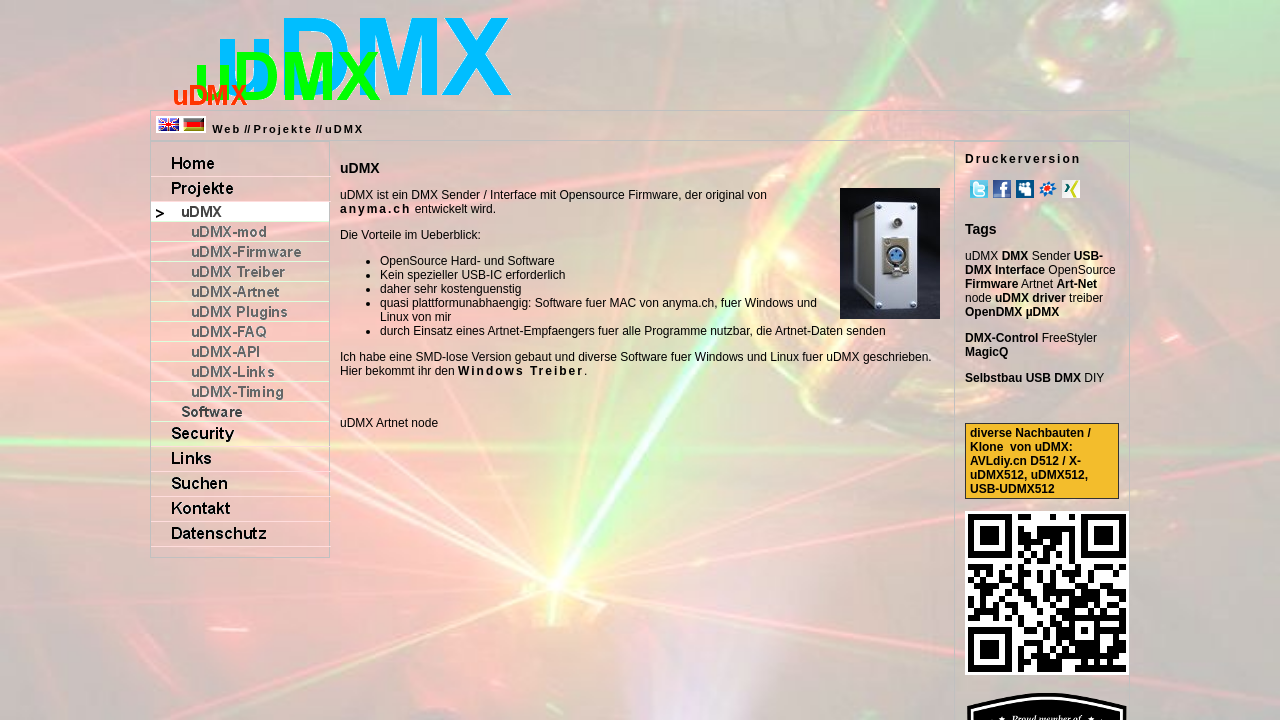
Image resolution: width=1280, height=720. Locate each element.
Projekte (282, 129)
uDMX (344, 129)
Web (226, 129)
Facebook (1002, 189)
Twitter (979, 189)
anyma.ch (375, 209)
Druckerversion (1023, 159)
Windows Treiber (521, 371)
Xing (1071, 189)
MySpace (1025, 189)
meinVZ (1048, 189)
